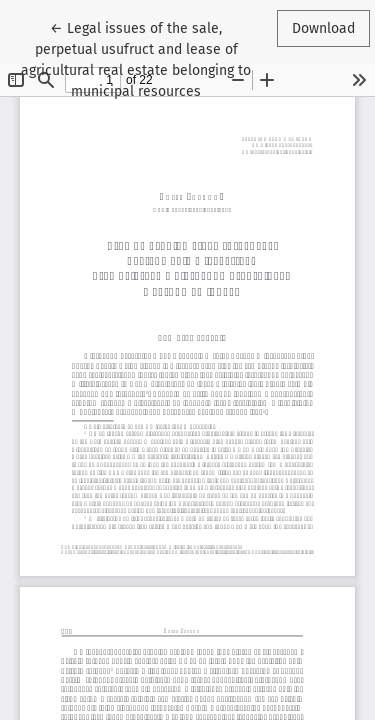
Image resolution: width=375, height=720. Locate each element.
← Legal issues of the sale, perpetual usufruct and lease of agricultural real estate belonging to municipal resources (136, 58)
